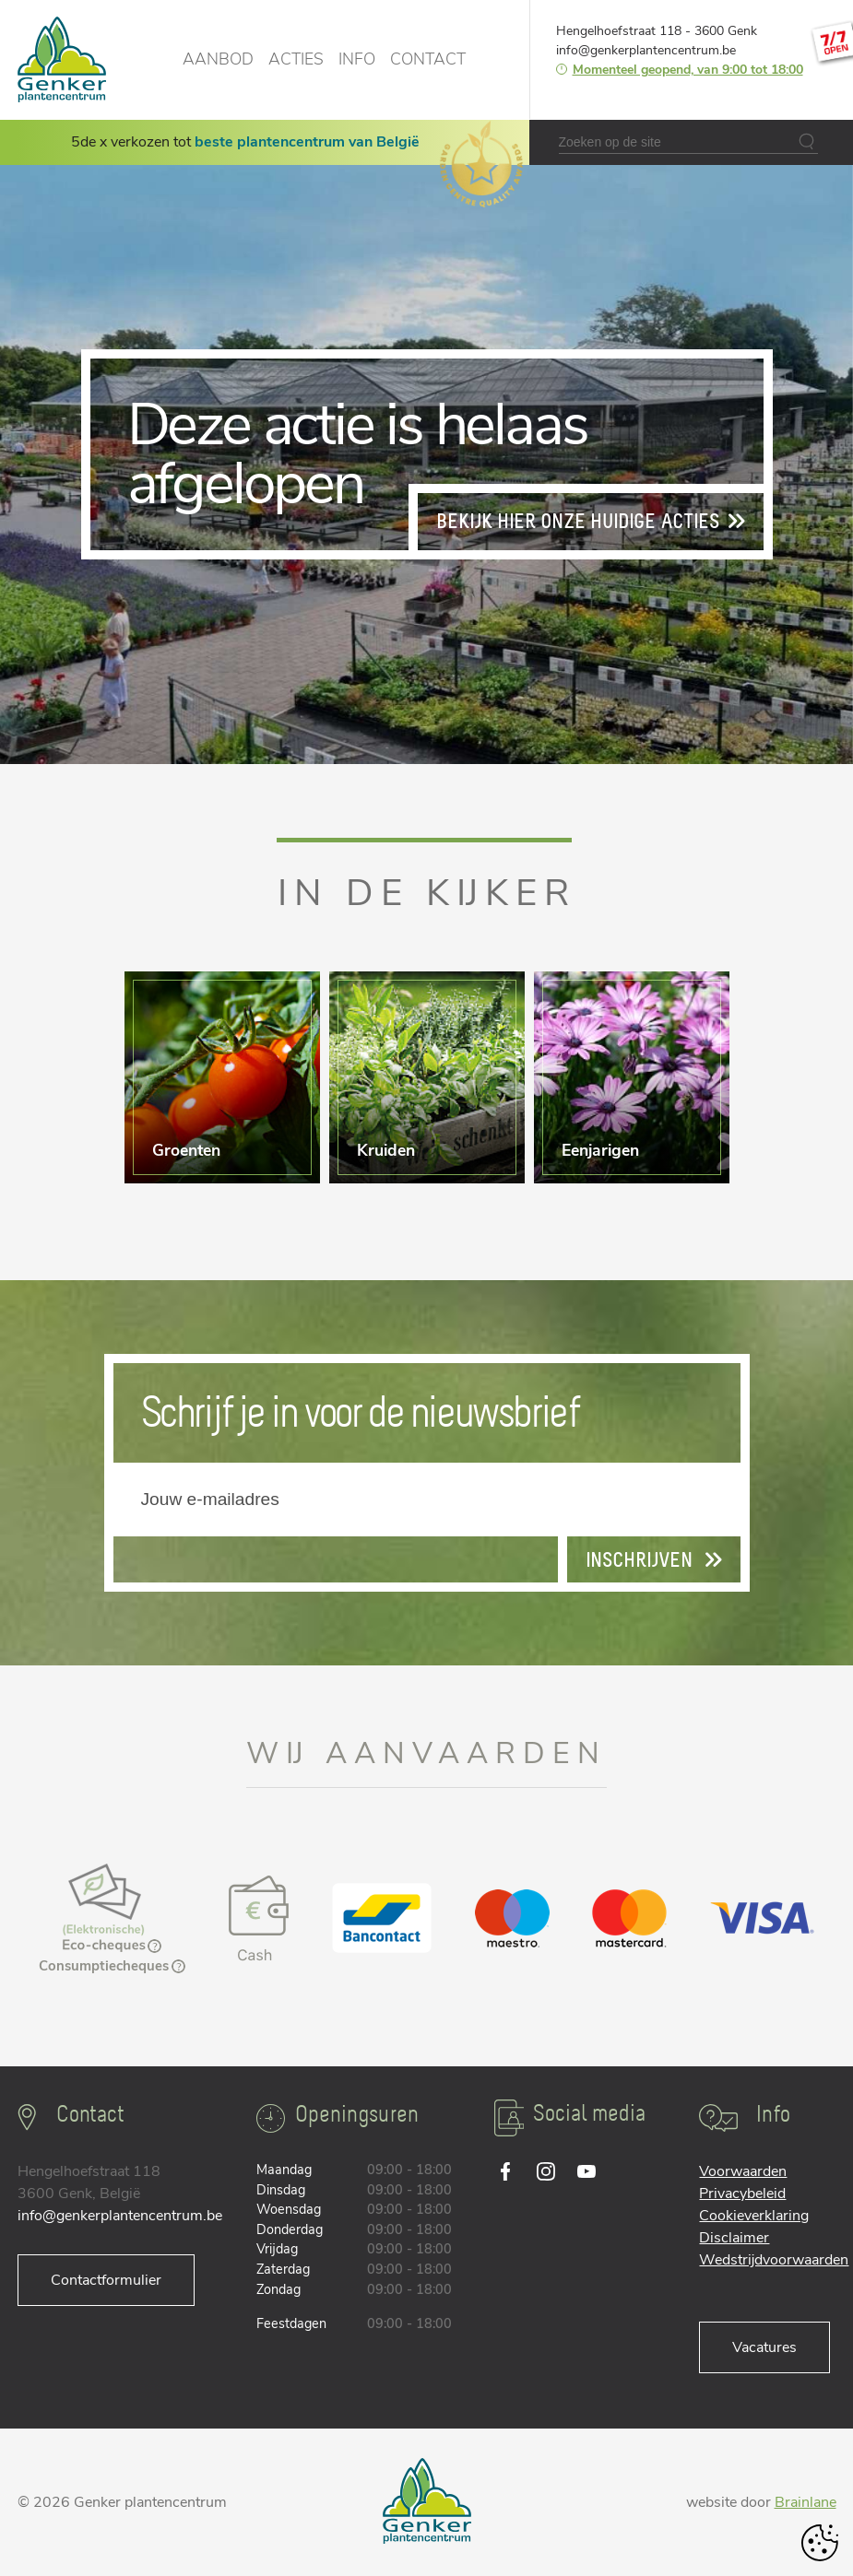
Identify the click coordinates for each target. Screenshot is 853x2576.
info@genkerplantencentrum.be (646, 50)
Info (356, 59)
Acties (296, 59)
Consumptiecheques (112, 1966)
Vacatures (764, 2347)
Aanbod (218, 59)
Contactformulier (106, 2280)
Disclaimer (734, 2238)
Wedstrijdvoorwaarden (773, 2260)
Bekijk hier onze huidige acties (590, 522)
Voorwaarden (743, 2171)
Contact (428, 59)
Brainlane (805, 2502)
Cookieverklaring (754, 2215)
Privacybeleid (742, 2193)
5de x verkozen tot (245, 142)
